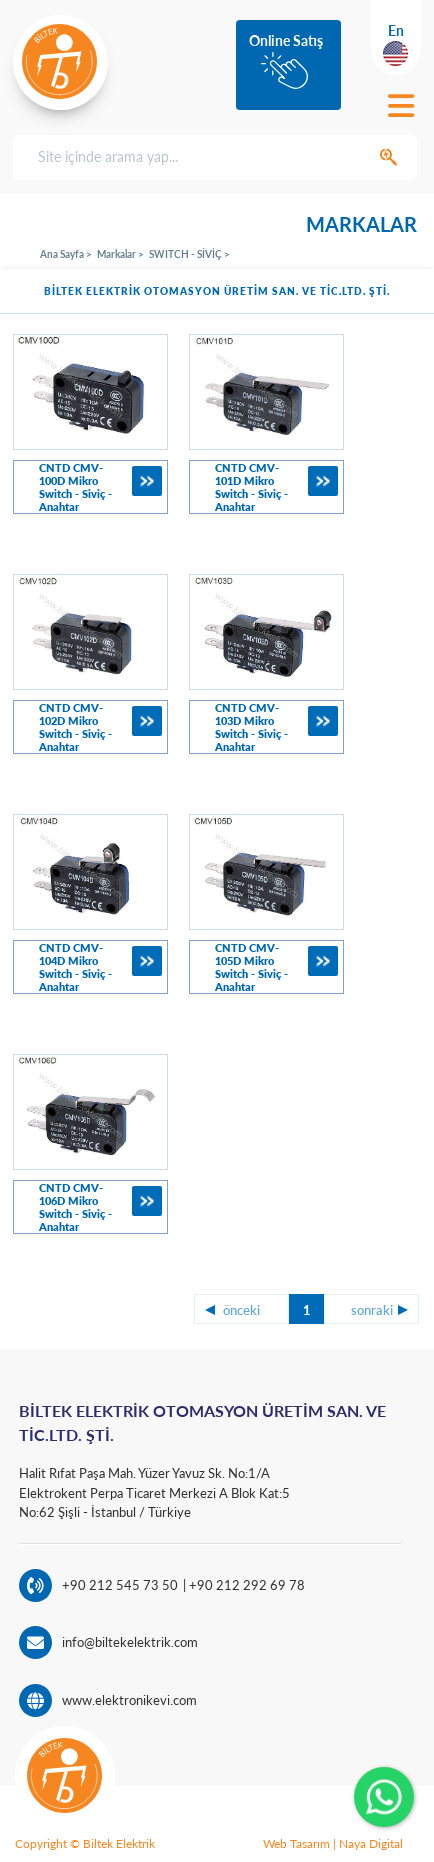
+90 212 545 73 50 (120, 1585)
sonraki (372, 1310)
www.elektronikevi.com (129, 1700)
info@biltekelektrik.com (130, 1642)
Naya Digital (371, 1843)
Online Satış (286, 40)
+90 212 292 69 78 (245, 1585)
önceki (241, 1310)
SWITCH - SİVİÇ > (189, 254)
